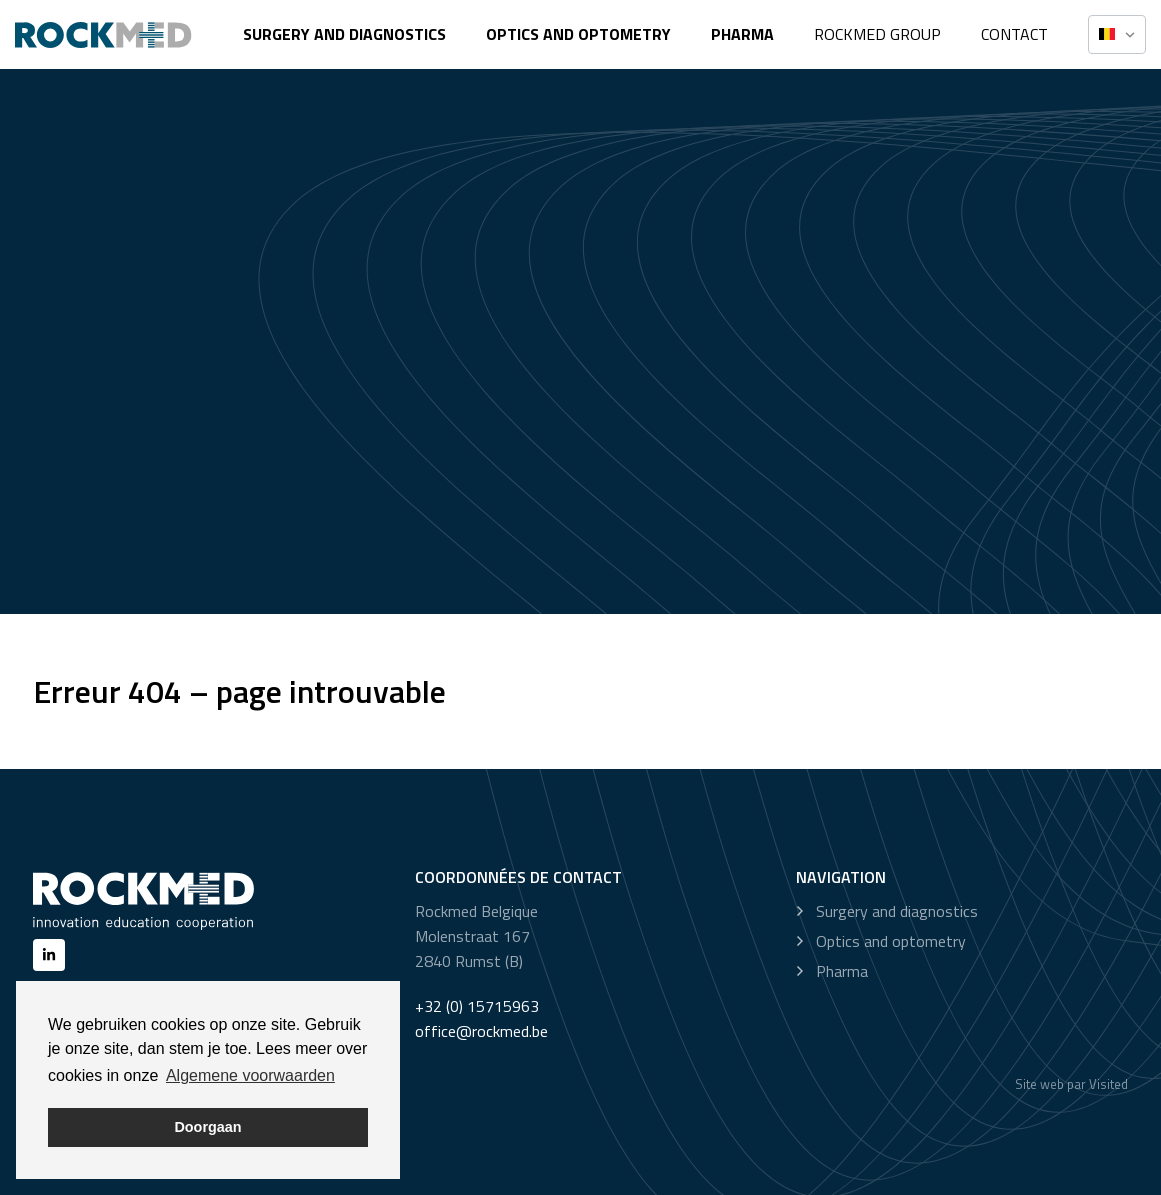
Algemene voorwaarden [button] (250, 1075)
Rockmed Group (877, 34)
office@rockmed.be (481, 1031)
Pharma (742, 34)
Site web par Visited (1071, 1084)
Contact (1014, 34)
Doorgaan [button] (207, 1127)
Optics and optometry (578, 34)
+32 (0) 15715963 (477, 1006)
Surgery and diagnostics (344, 34)
